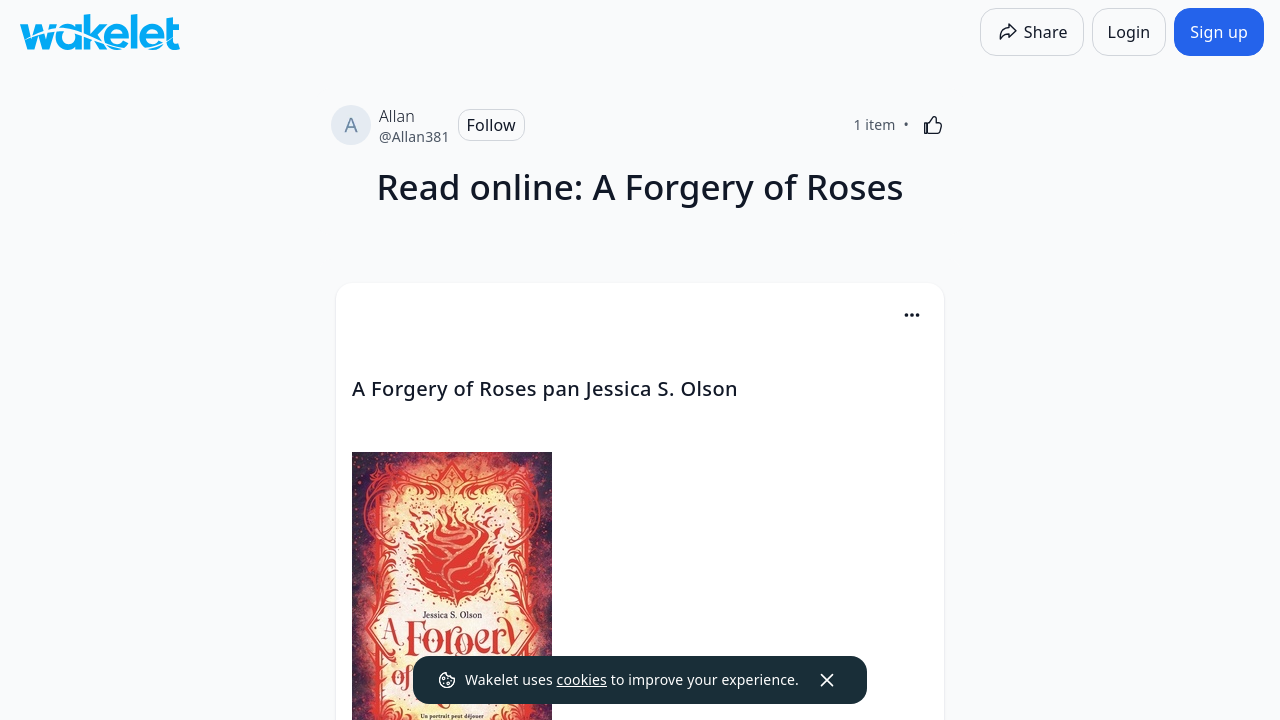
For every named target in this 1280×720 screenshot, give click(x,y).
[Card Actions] (912, 315)
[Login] (1129, 32)
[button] (912, 316)
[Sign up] (1219, 32)
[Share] (1032, 32)
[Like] (933, 125)
